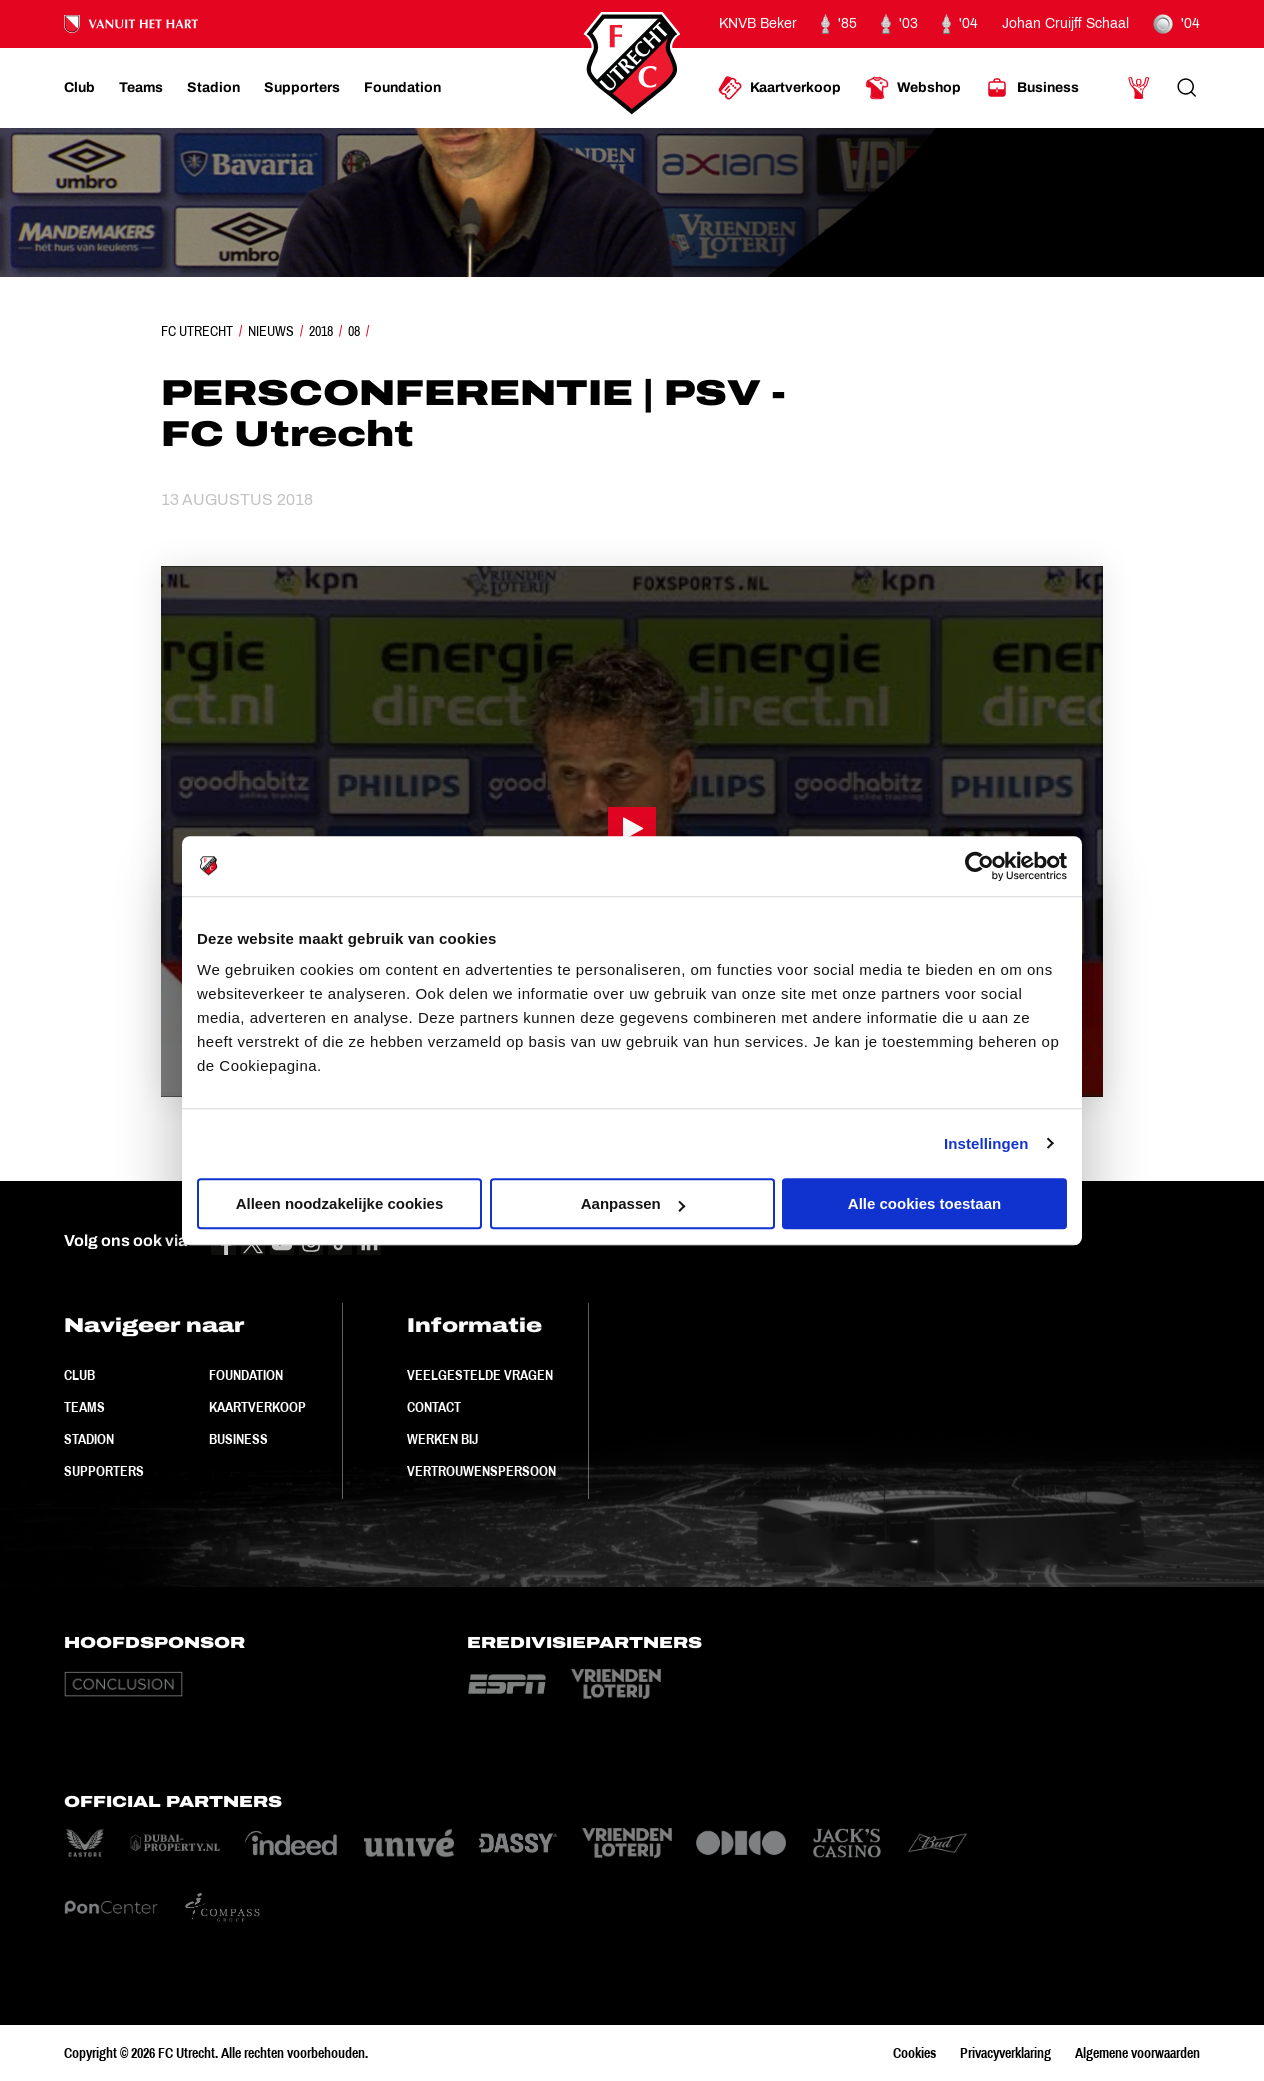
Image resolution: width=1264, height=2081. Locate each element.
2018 (321, 331)
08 (354, 331)
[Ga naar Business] (1032, 88)
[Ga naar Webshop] (913, 88)
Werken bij (442, 1439)
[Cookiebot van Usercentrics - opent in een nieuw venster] (979, 866)
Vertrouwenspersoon (481, 1471)
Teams (84, 1407)
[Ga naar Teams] (141, 88)
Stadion (89, 1439)
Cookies (914, 2053)
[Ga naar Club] (79, 88)
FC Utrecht (197, 331)
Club (79, 1375)
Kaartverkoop (257, 1407)
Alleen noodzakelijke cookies (340, 1203)
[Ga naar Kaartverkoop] (779, 88)
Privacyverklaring (1005, 2053)
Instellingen (986, 1143)
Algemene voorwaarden (1137, 2053)
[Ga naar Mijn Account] (1139, 88)
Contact (434, 1407)
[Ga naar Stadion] (213, 88)
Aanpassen (633, 1203)
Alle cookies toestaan (924, 1203)
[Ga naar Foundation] (402, 88)
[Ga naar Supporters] (302, 88)
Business (238, 1439)
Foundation (246, 1375)
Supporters (104, 1471)
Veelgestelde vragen (480, 1375)
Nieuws (271, 331)
